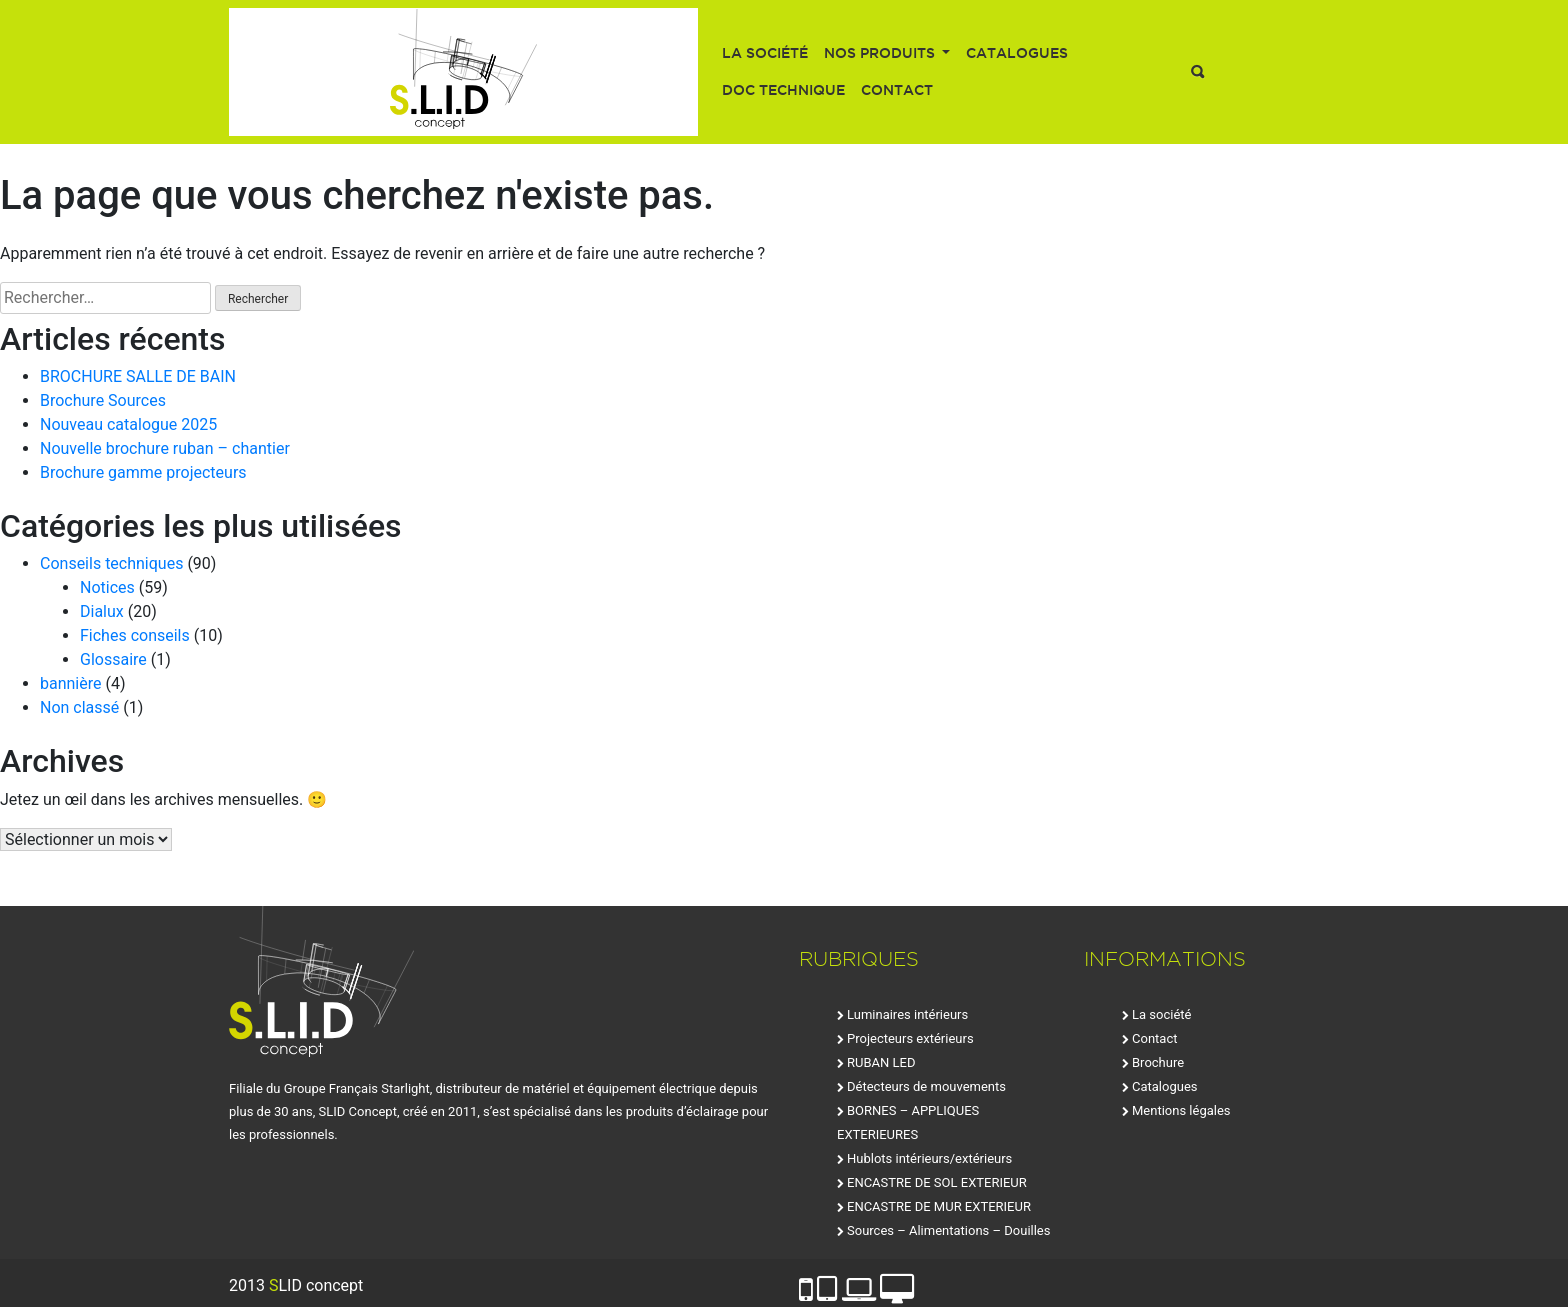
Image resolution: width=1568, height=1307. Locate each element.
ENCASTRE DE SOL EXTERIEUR (937, 1182)
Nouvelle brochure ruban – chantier (165, 448)
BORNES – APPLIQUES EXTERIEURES (908, 1122)
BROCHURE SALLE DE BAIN (138, 376)
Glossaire (113, 659)
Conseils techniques (111, 563)
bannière (71, 683)
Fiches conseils (135, 635)
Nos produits (881, 53)
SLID (463, 72)
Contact (897, 90)
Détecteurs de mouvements (926, 1086)
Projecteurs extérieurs (910, 1038)
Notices (107, 587)
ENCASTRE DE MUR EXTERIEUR (939, 1206)
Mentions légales (1181, 1110)
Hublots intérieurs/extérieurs (929, 1158)
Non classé (79, 707)
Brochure (1158, 1062)
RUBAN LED (881, 1062)
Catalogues (1017, 53)
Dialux (102, 611)
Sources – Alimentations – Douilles (948, 1230)
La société (765, 53)
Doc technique (783, 90)
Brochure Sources (103, 400)
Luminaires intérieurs (907, 1014)
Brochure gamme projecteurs (143, 472)
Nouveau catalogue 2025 (128, 424)
